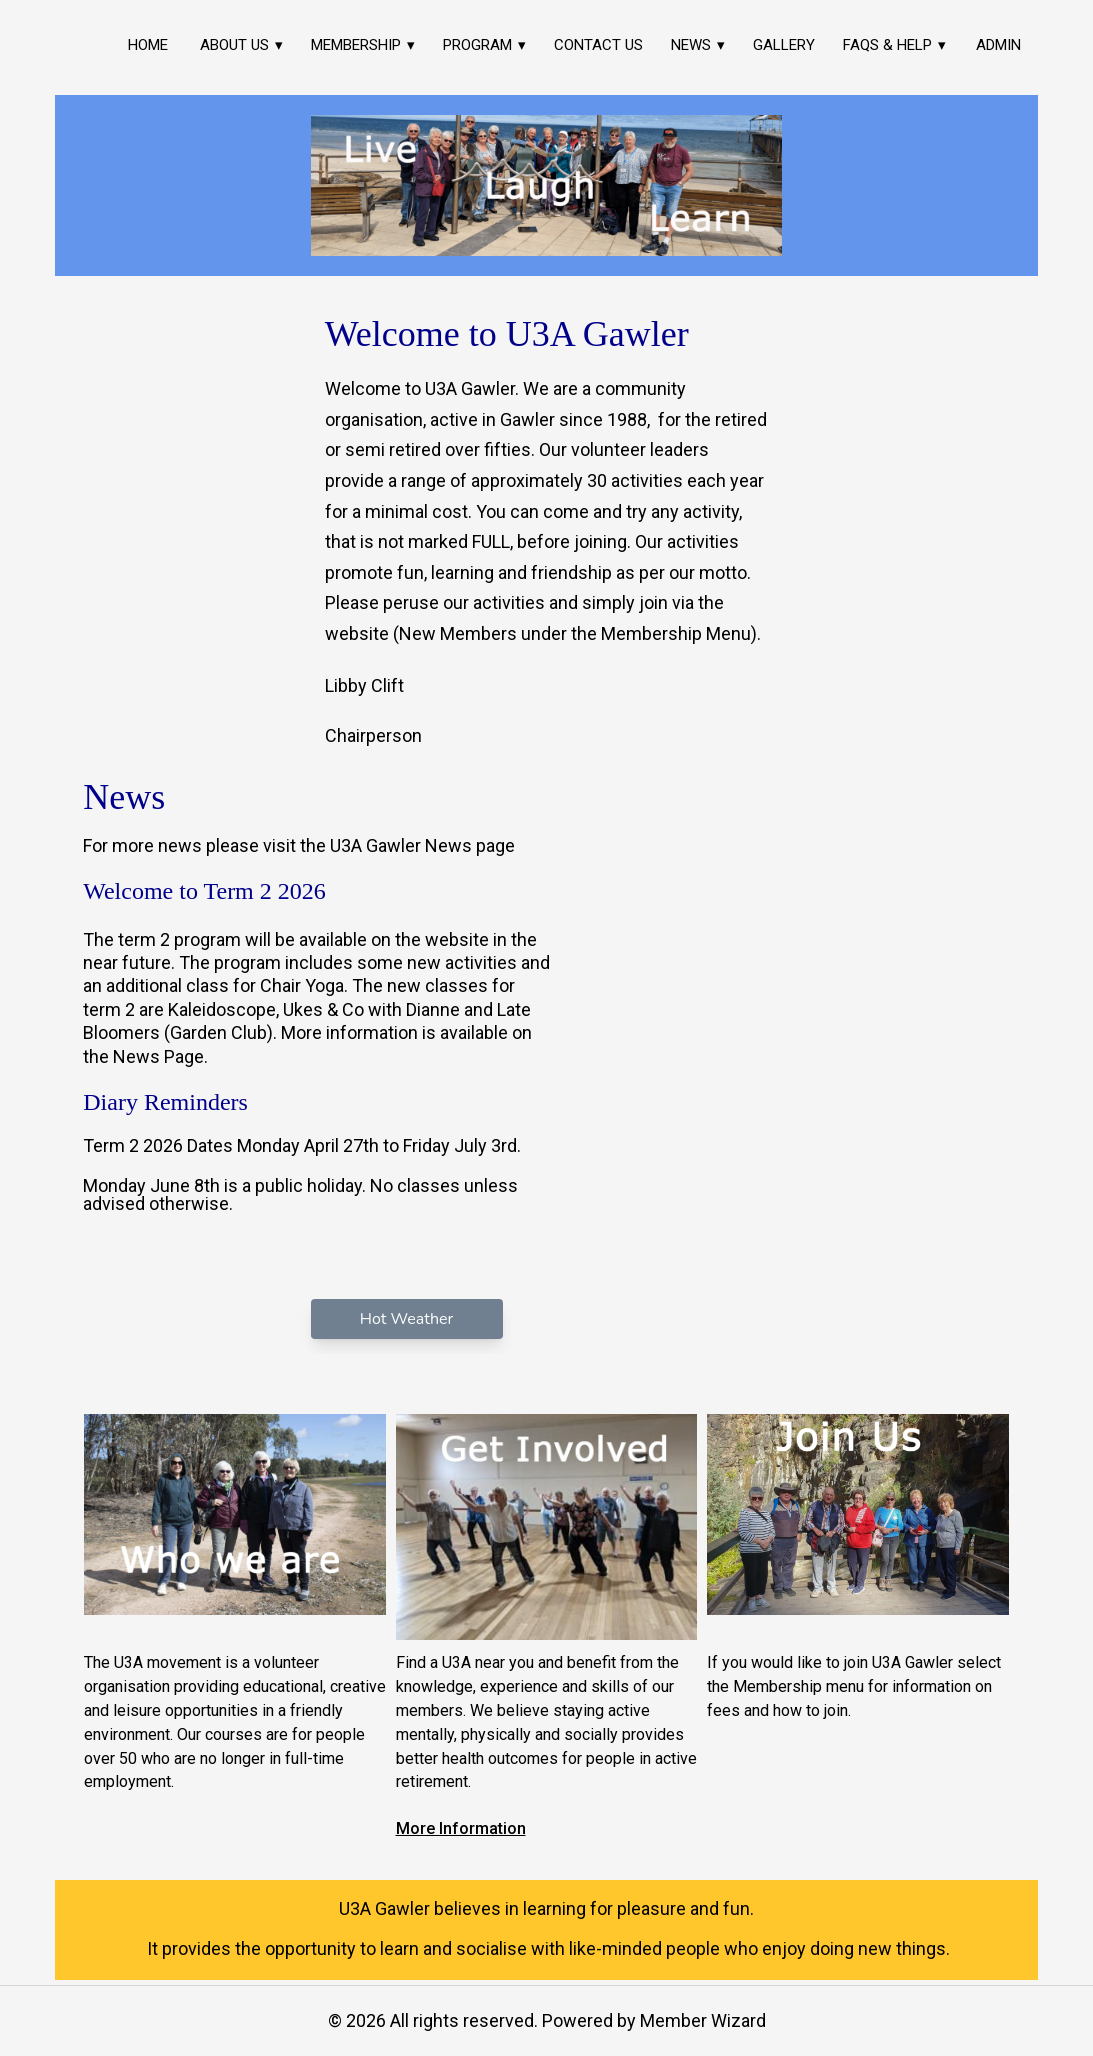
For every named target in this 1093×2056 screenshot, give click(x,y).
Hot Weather (406, 1319)
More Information (461, 1828)
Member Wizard (703, 2020)
